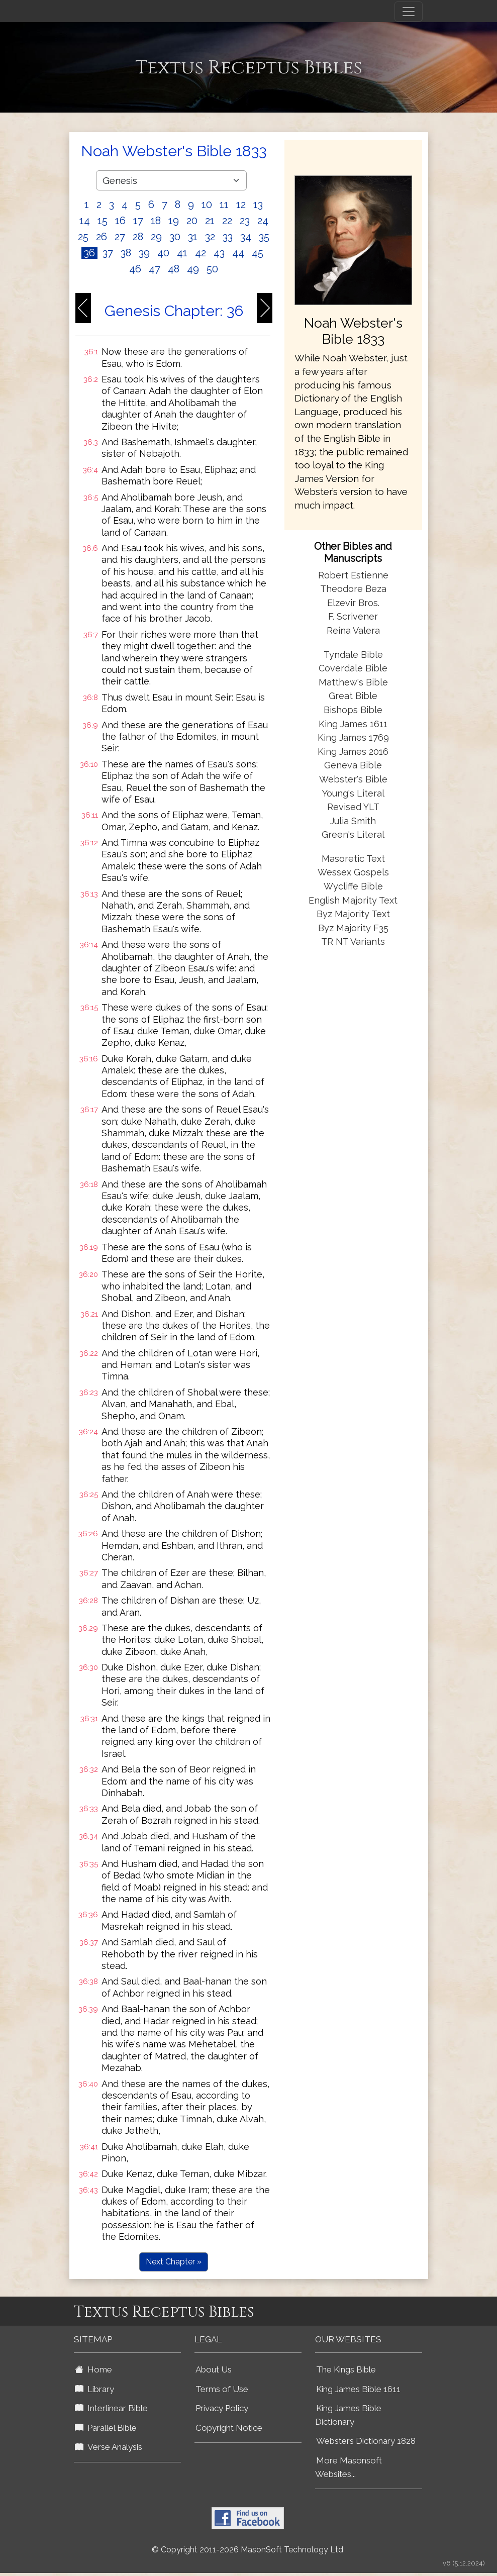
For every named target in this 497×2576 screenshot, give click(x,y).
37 (108, 253)
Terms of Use (221, 2389)
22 (227, 221)
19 (173, 221)
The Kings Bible (346, 2369)
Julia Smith (353, 821)
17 (138, 221)
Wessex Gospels (353, 872)
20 (192, 221)
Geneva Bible (353, 765)
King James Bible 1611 (358, 2389)
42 (200, 253)
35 (264, 237)
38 (126, 253)
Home (93, 2369)
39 (144, 253)
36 (89, 253)
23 (244, 221)
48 (173, 269)
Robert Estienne (353, 575)
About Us (213, 2369)
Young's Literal (353, 793)
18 (155, 221)
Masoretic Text (353, 858)
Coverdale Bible (353, 668)
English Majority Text (353, 900)
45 (257, 253)
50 (212, 269)
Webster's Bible (353, 779)
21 (210, 221)
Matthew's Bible (353, 682)
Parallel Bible (106, 2428)
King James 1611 (353, 724)
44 (238, 253)
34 (246, 237)
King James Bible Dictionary (348, 2415)
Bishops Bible (353, 710)
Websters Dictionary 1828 (366, 2441)
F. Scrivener (353, 616)
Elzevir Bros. (353, 603)
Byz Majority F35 (353, 928)
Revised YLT (353, 807)
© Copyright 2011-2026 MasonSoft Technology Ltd (247, 2549)
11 (224, 205)
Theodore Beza (353, 588)
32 (210, 237)
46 (135, 269)
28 (138, 237)
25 (83, 237)
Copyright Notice (228, 2428)
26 (101, 237)
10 (207, 205)
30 (175, 237)
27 (120, 237)
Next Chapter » (174, 2261)
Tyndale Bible (353, 654)
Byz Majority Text (353, 914)
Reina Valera (353, 630)
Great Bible (353, 695)
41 (182, 253)
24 (263, 221)
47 (154, 269)
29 (156, 237)
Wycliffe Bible (353, 886)
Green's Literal (353, 834)
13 (258, 205)
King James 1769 (353, 737)
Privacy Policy (221, 2408)
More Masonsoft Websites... (348, 2467)
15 (102, 221)
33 (227, 237)
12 (241, 205)
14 (84, 221)
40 (163, 253)
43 (219, 253)
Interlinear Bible (111, 2408)
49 (193, 269)
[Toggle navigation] (408, 12)
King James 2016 (353, 751)
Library (94, 2389)
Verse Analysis (108, 2447)
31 (192, 237)
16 (120, 221)
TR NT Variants (353, 941)
